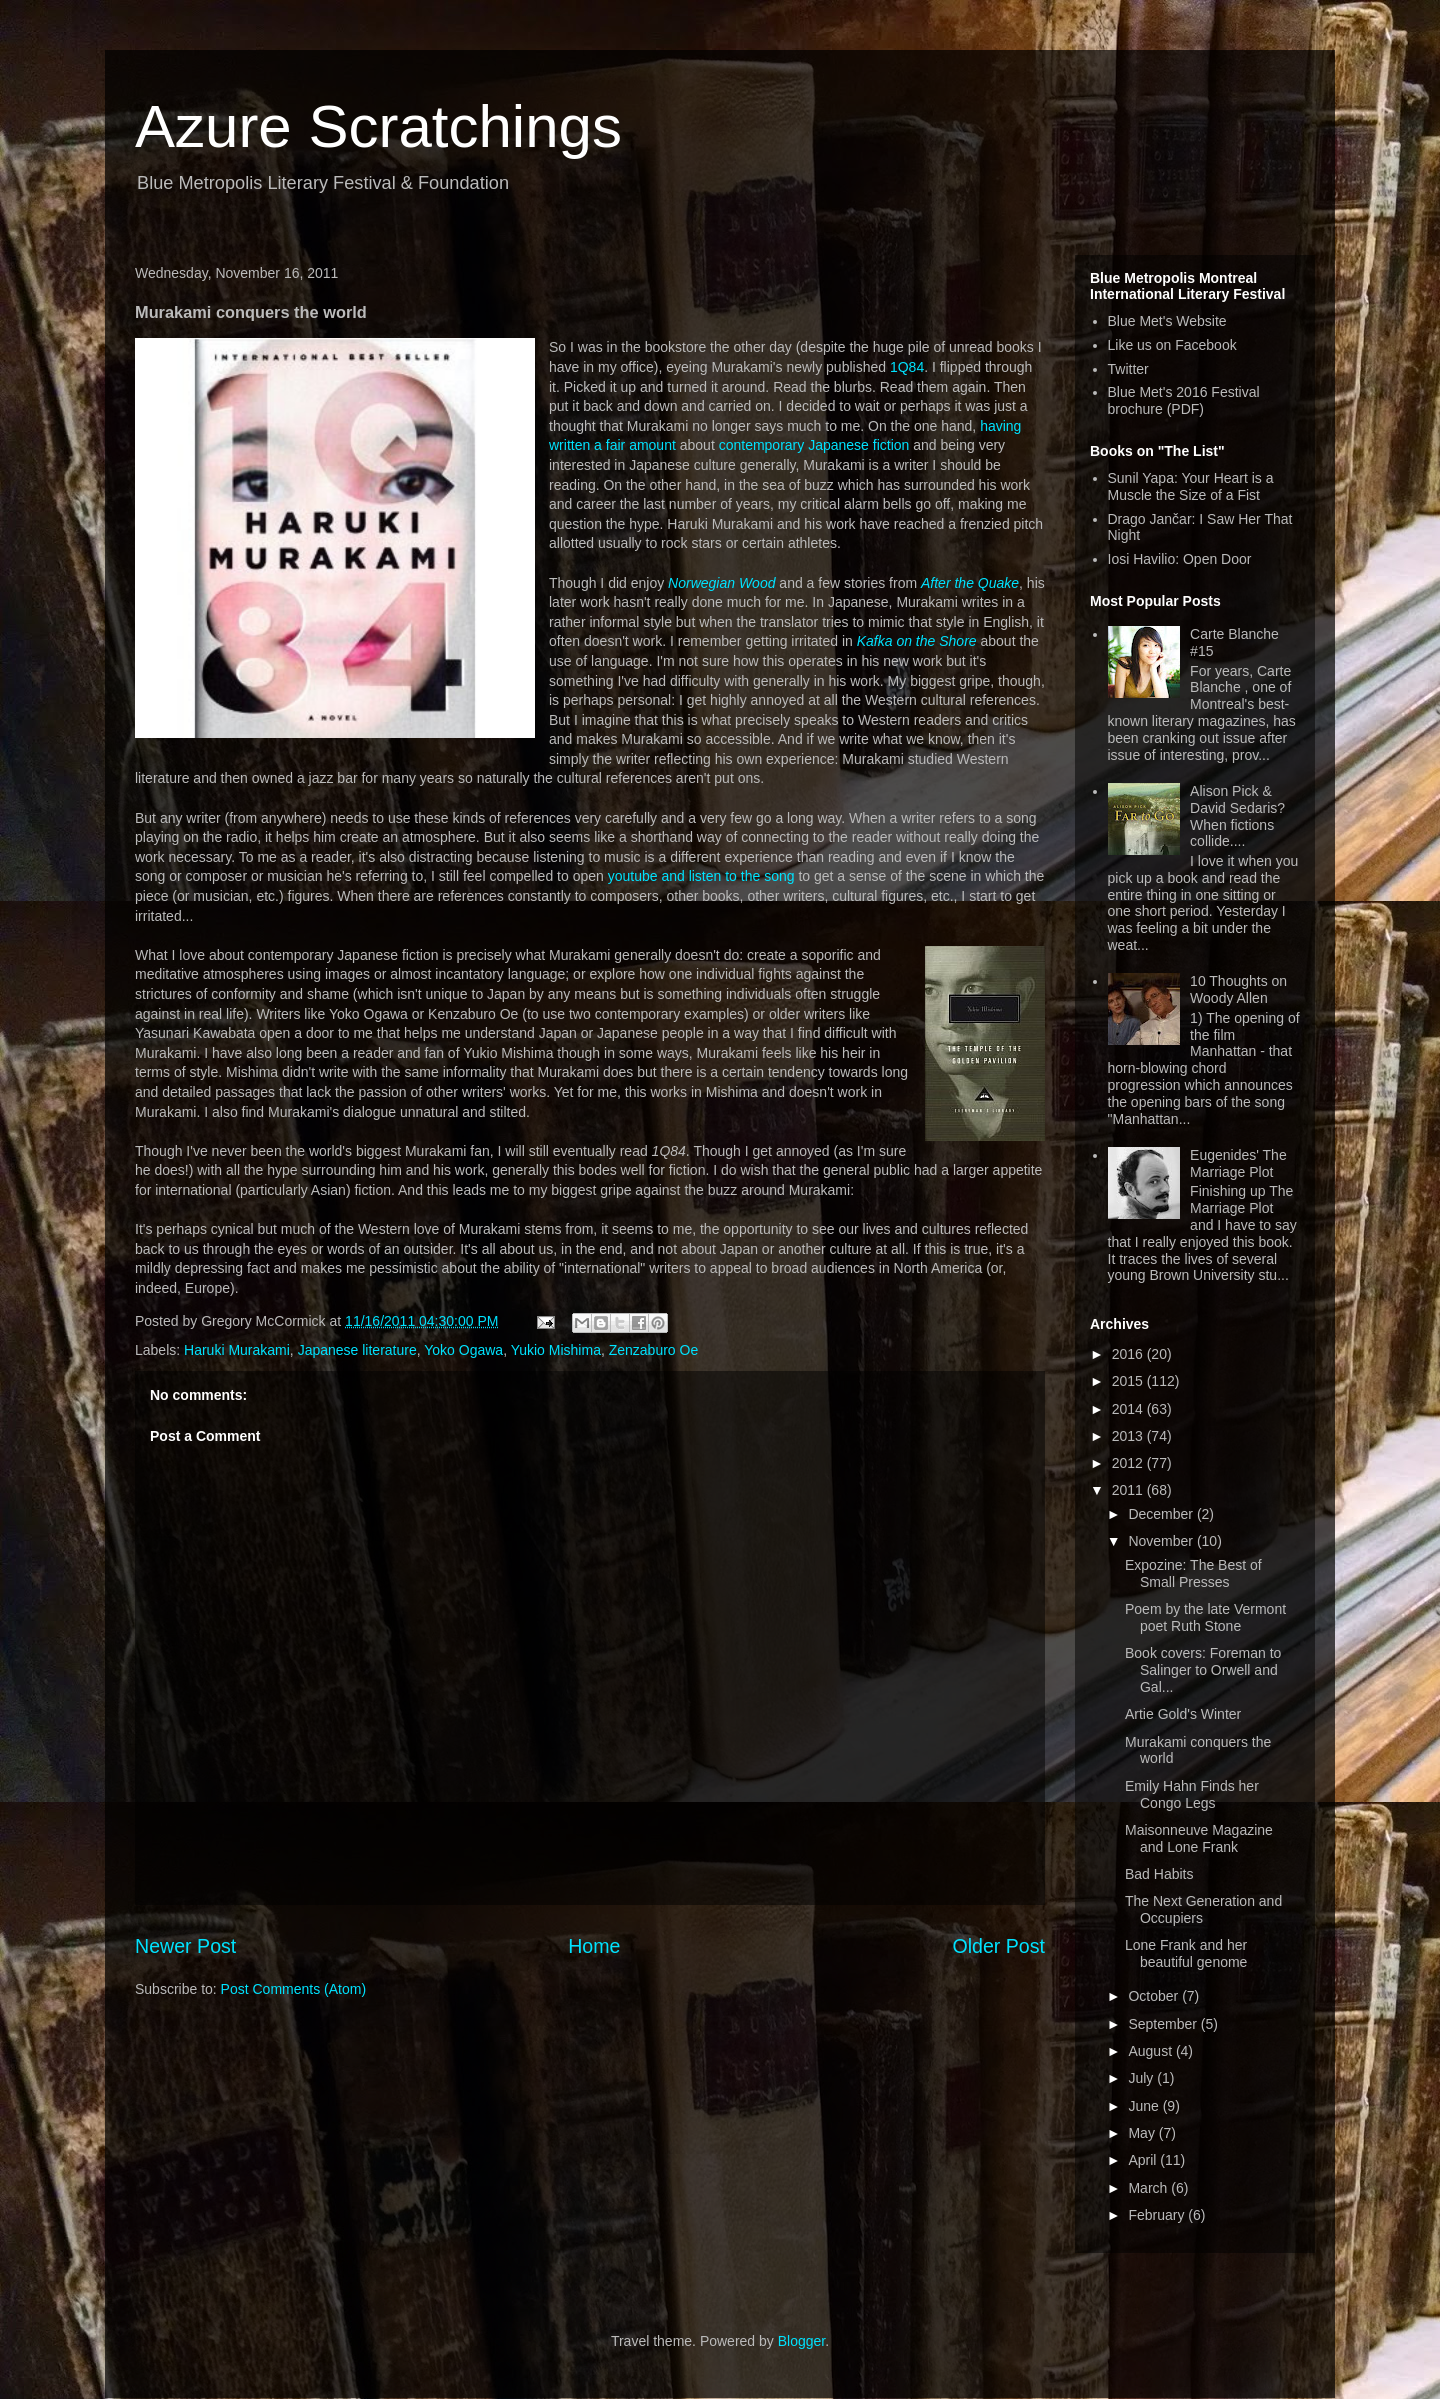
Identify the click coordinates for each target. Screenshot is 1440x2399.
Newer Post (185, 1946)
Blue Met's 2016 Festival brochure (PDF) (1184, 400)
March (1149, 2188)
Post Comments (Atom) (293, 1989)
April (1144, 2160)
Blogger (801, 2341)
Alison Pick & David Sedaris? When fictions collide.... (1237, 816)
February (1158, 2215)
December (1162, 1514)
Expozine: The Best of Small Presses (1193, 1573)
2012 (1129, 1463)
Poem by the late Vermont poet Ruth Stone (1205, 1617)
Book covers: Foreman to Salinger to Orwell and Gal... (1203, 1670)
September (1164, 2024)
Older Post (998, 1946)
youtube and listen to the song (701, 876)
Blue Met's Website (1167, 321)
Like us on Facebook (1172, 345)
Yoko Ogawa (463, 1350)
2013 (1129, 1436)
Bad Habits (1159, 1874)
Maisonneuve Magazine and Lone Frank (1199, 1838)
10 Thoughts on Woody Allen (1238, 989)
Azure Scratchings (378, 126)
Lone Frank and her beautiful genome (1186, 1953)
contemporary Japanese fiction (814, 445)
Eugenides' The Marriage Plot (1238, 1163)
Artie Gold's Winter (1183, 1714)
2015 (1129, 1381)
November (1162, 1541)
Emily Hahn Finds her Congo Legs (1192, 1794)
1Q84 (907, 367)
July (1142, 2078)
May (1143, 2133)
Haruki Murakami (237, 1350)
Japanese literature (357, 1350)
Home (594, 1946)
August (1151, 2051)
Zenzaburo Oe (654, 1350)
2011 (1129, 1490)
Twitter (1128, 369)
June (1145, 2106)
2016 (1129, 1354)
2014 (1129, 1409)
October (1155, 1996)
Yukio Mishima (556, 1350)
